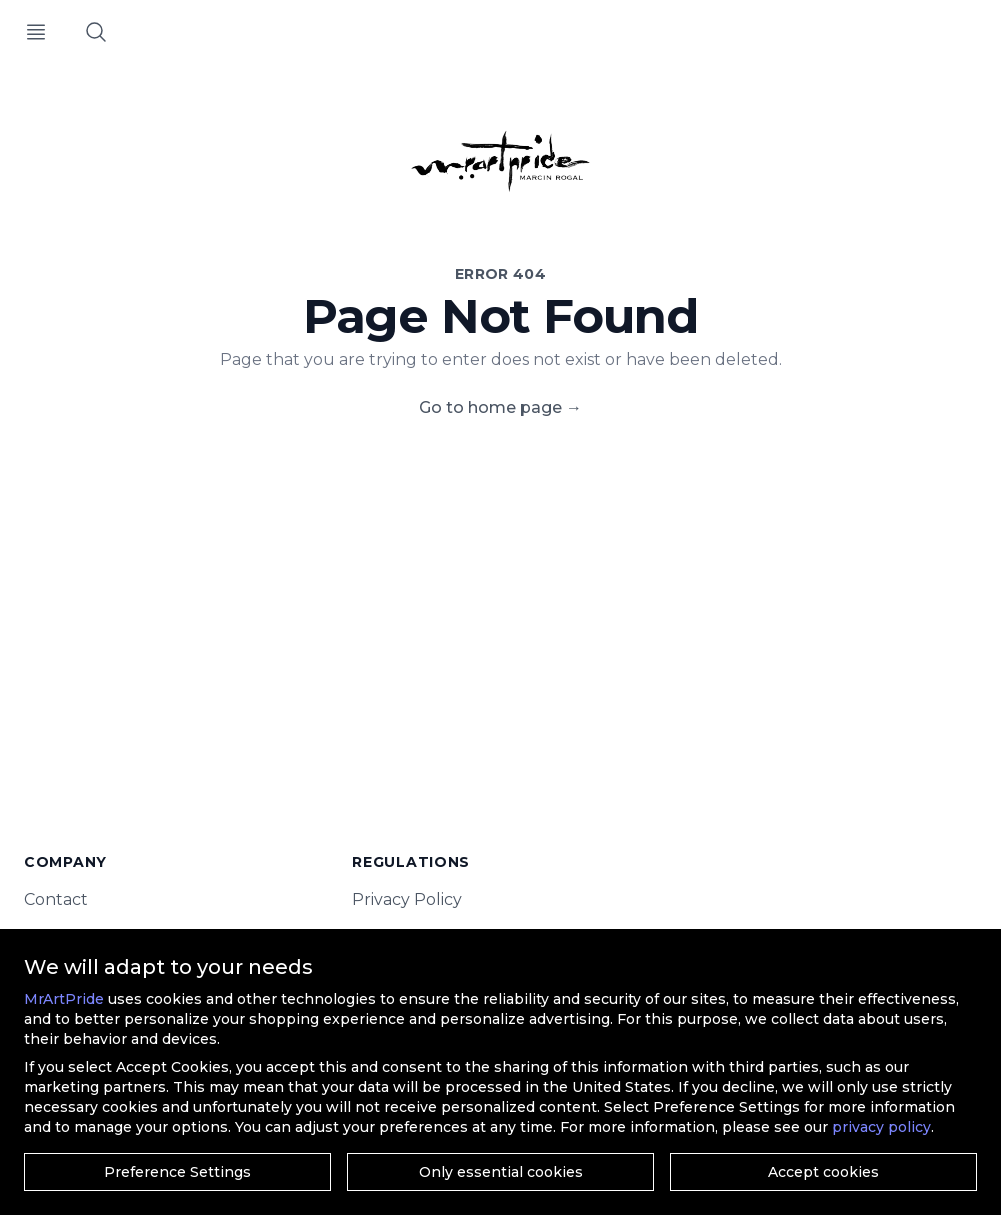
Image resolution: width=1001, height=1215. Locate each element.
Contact (56, 899)
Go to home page (500, 407)
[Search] (96, 32)
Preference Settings (177, 1172)
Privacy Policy (407, 899)
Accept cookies (823, 1172)
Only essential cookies (501, 1172)
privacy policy (881, 1127)
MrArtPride (64, 999)
